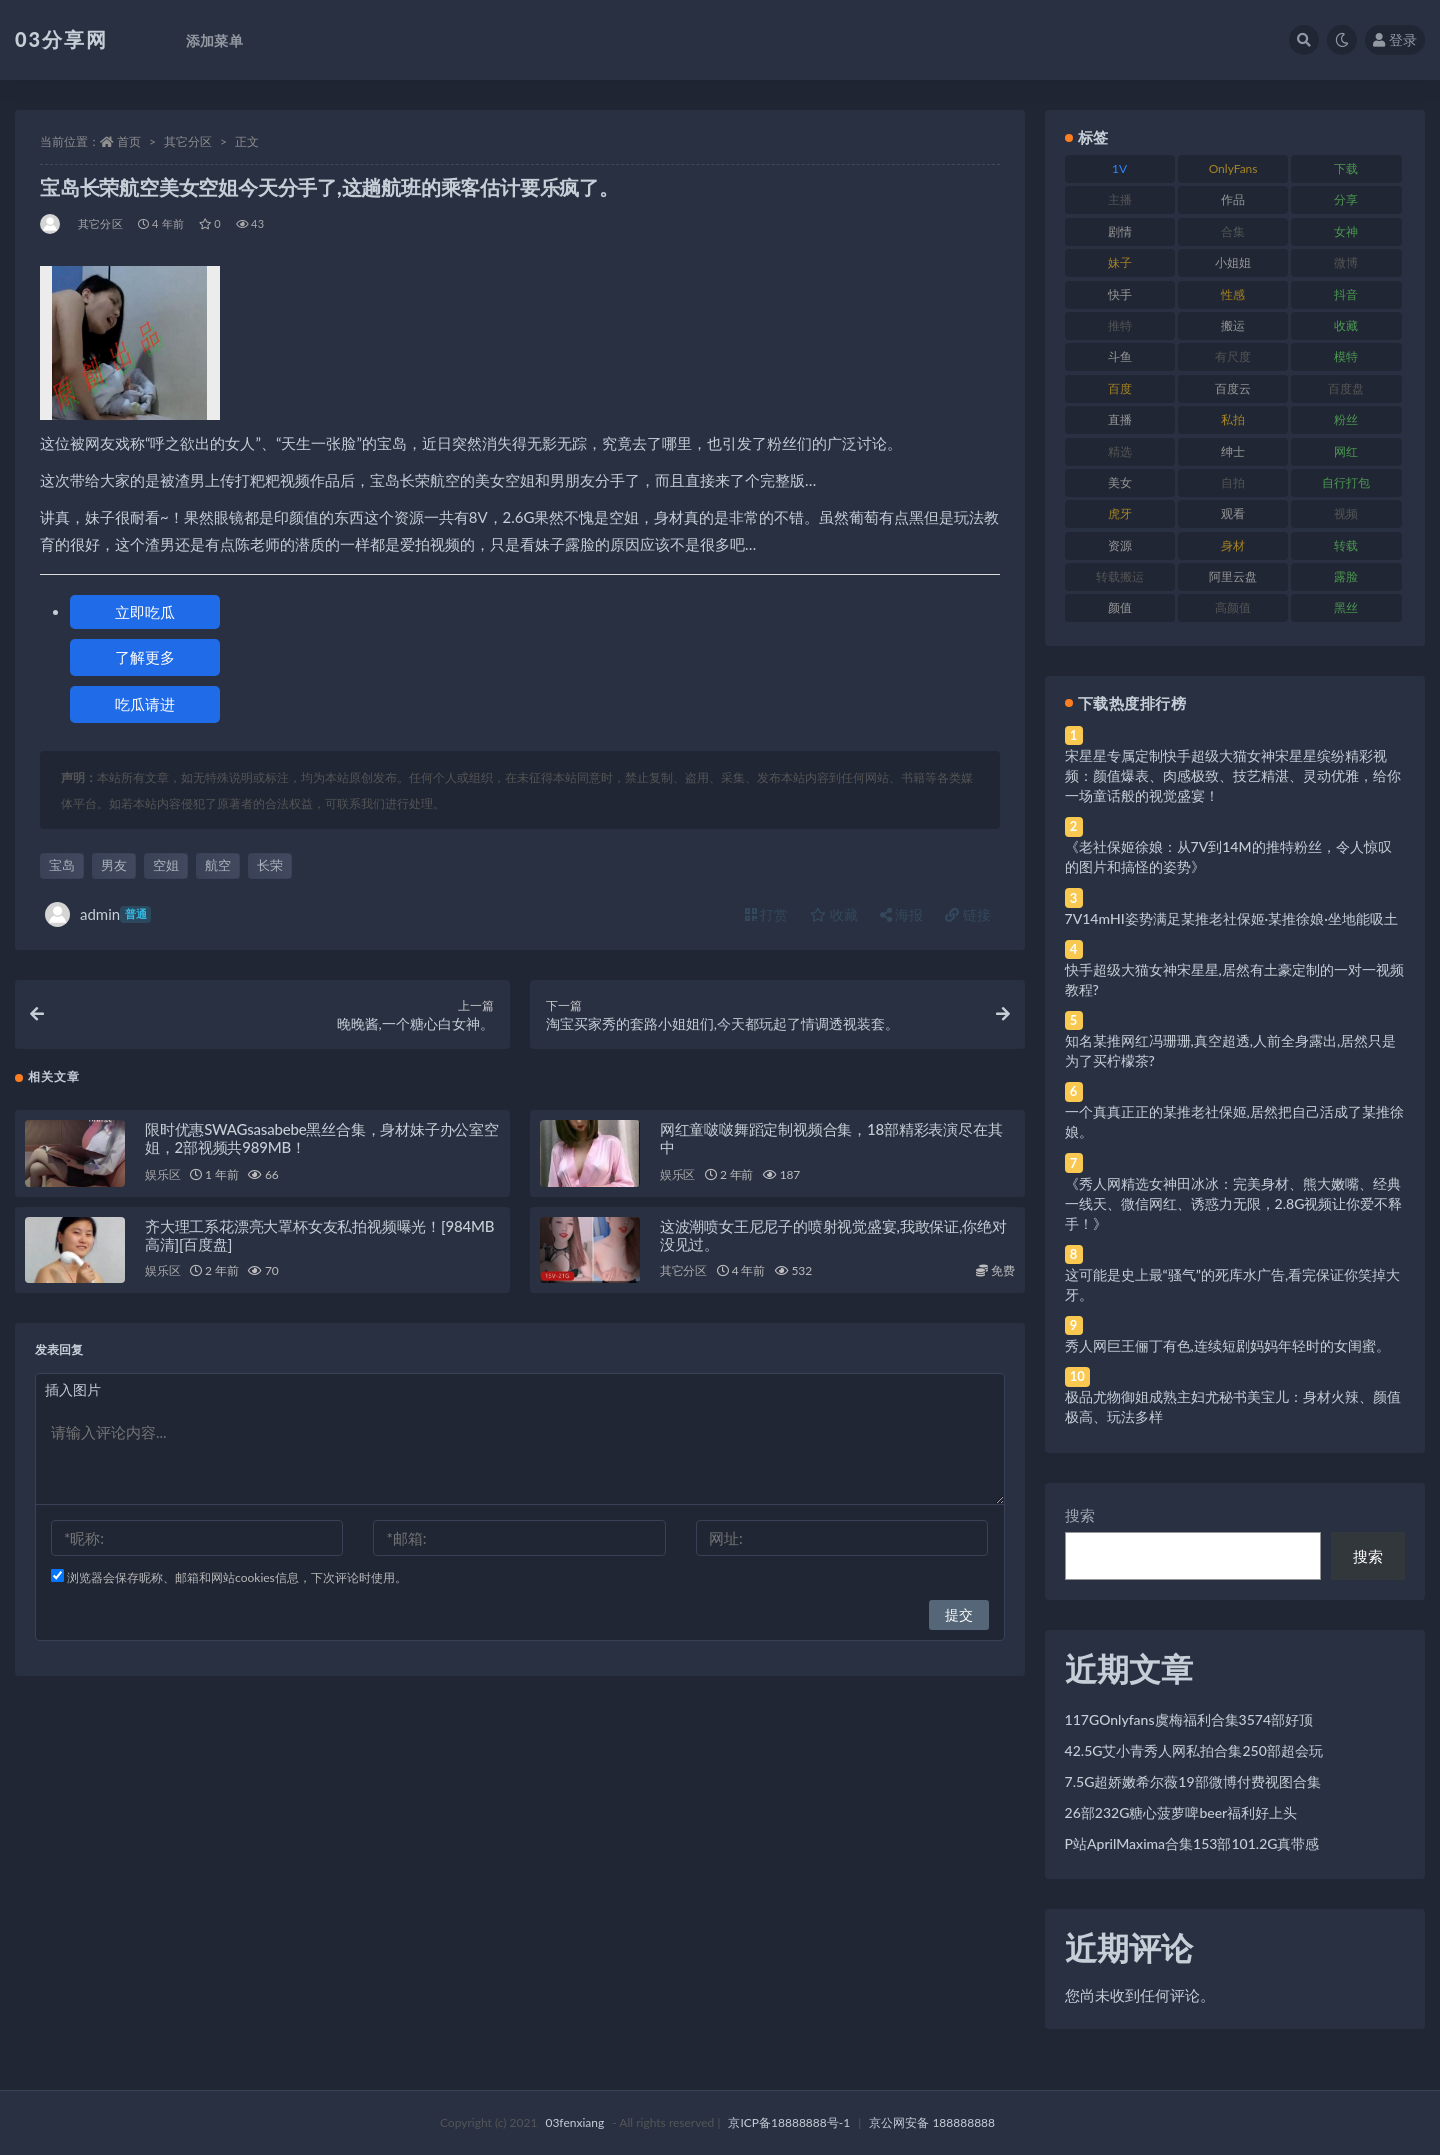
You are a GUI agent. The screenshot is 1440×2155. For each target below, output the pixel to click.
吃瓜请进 (145, 704)
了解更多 (145, 657)
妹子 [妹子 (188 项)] (1120, 262)
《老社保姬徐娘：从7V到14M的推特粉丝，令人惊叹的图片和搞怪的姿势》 (1228, 856)
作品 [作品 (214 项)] (1233, 199)
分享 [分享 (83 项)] (1346, 199)
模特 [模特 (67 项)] (1346, 356)
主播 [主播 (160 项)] (1120, 199)
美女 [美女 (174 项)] (1120, 482)
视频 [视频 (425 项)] (1346, 513)
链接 (968, 914)
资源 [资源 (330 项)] (1120, 545)
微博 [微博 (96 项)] (1346, 262)
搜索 (1080, 1515)
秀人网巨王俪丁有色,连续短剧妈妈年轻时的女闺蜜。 (1227, 1345)
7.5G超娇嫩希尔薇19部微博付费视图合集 (1193, 1781)
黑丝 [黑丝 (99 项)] (1346, 607)
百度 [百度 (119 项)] (1120, 388)
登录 (1395, 39)
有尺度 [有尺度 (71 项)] (1233, 356)
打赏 (767, 914)
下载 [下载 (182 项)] (1346, 168)
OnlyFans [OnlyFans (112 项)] (1233, 168)
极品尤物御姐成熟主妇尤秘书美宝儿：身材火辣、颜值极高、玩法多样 (1233, 1406)
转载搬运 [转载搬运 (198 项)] (1120, 576)
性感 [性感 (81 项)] (1233, 294)
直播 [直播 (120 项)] (1120, 419)
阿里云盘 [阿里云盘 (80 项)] (1233, 576)
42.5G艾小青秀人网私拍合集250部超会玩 (1194, 1750)
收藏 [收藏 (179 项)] (1346, 325)
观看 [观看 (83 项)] (1233, 513)
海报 (902, 914)
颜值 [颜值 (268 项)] (1120, 607)
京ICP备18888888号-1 (789, 2122)
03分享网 (61, 39)
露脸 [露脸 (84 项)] (1346, 576)
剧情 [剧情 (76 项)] (1120, 231)
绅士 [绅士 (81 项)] (1233, 451)
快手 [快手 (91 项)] (1120, 294)
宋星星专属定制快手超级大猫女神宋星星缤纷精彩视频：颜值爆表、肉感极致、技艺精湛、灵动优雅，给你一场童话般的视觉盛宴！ (1233, 775)
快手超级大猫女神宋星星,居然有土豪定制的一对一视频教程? (1234, 979)
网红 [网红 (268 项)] (1346, 451)
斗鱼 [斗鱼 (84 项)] (1120, 356)
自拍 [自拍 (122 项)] (1233, 482)
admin (98, 914)
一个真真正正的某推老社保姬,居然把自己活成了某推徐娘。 (1234, 1121)
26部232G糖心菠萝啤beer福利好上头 (1181, 1812)
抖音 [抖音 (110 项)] (1346, 294)
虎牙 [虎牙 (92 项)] (1120, 513)
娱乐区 (162, 1182)
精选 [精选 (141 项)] (1120, 451)
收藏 (834, 914)
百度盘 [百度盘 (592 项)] (1346, 388)
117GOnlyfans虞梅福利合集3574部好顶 (1189, 1719)
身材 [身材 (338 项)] (1233, 545)
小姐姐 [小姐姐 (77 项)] (1233, 262)
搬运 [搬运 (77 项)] (1233, 325)
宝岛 (62, 865)
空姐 (166, 865)
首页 (129, 141)
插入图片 (73, 1397)
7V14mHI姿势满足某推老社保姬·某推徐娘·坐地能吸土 (1231, 918)
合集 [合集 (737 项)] (1233, 231)
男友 (114, 865)
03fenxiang (574, 2122)
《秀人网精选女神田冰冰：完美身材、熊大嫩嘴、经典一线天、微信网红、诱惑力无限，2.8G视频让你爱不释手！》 (1234, 1203)
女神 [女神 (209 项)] (1346, 231)
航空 (218, 865)
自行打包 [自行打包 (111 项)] (1346, 482)
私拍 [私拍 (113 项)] (1233, 419)
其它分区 (188, 141)
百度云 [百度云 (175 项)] (1233, 388)
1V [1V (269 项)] (1119, 168)
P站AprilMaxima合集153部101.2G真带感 (1192, 1843)
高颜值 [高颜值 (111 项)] (1233, 607)
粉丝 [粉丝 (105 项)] (1346, 419)
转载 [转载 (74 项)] (1346, 545)
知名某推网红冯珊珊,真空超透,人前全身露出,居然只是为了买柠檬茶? (1231, 1050)
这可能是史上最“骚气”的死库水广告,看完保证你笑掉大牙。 (1233, 1284)
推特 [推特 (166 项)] (1120, 325)
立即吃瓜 (145, 612)
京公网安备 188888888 (932, 2122)
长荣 (270, 865)
